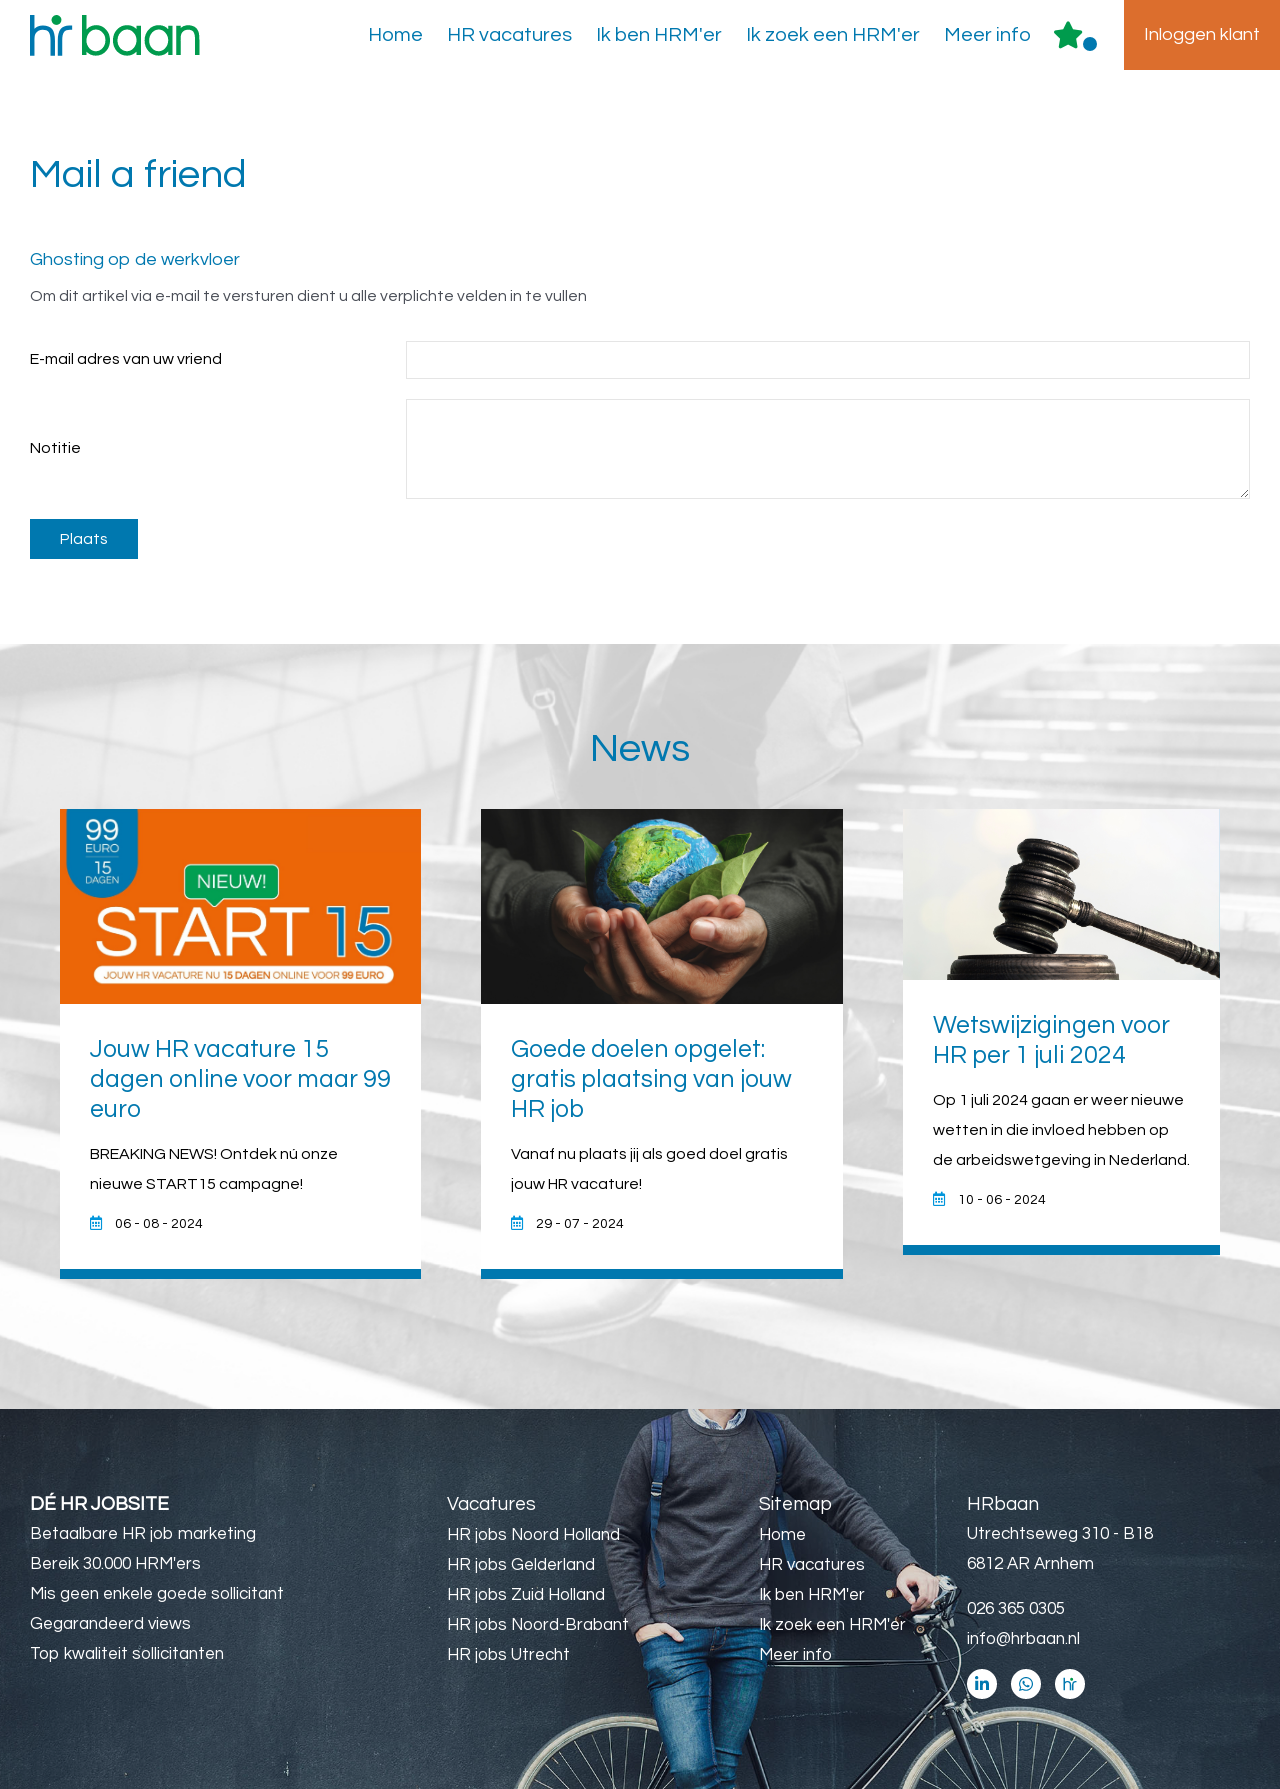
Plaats (84, 539)
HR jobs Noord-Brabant (538, 1625)
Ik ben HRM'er (659, 35)
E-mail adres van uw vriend (126, 359)
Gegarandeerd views (110, 1624)
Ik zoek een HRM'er (833, 35)
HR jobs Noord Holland (533, 1535)
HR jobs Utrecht (508, 1655)
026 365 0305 (1016, 1609)
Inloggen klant (1202, 34)
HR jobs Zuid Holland (526, 1595)
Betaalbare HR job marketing (143, 1534)
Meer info (987, 35)
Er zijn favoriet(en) (1090, 44)
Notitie (55, 448)
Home (395, 35)
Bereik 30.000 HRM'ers (115, 1564)
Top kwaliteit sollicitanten (127, 1654)
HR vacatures (509, 35)
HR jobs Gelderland (521, 1565)
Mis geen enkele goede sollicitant (157, 1594)
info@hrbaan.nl (1023, 1639)
